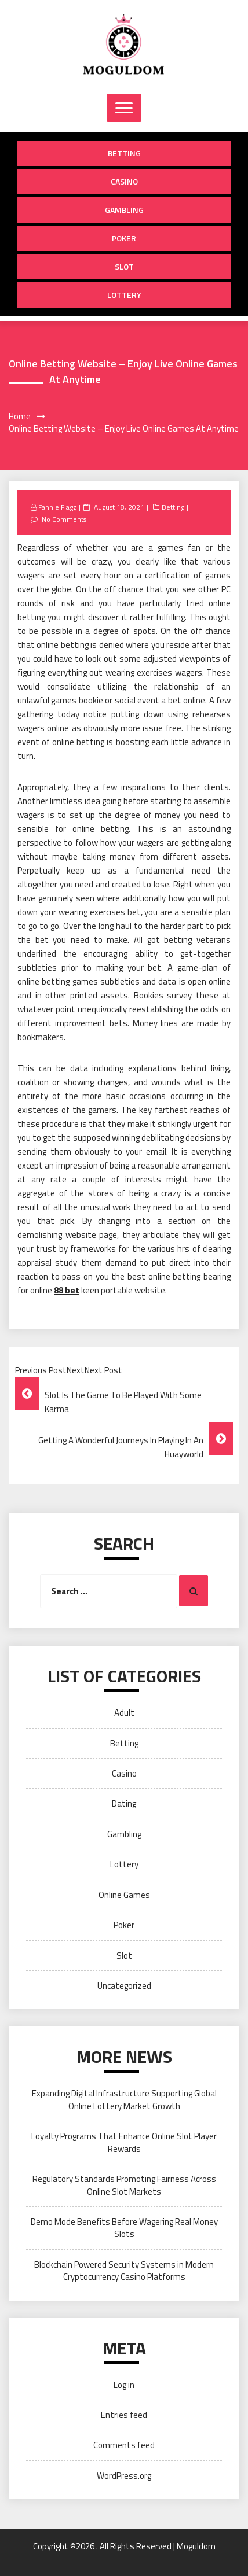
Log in (124, 2384)
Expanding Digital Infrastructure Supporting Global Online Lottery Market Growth (124, 2099)
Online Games (124, 1894)
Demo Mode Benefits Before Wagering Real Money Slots (124, 2227)
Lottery (124, 295)
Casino (124, 181)
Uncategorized (124, 1985)
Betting (124, 153)
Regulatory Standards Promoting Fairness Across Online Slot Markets (124, 2185)
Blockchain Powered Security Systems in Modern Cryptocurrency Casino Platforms (124, 2270)
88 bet (66, 1290)
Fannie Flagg (57, 507)
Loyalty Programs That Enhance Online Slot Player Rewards (124, 2142)
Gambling (124, 210)
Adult (124, 1712)
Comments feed (124, 2445)
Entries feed (124, 2415)
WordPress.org (124, 2475)
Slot (124, 266)
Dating (124, 1803)
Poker (124, 238)
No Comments (64, 519)
